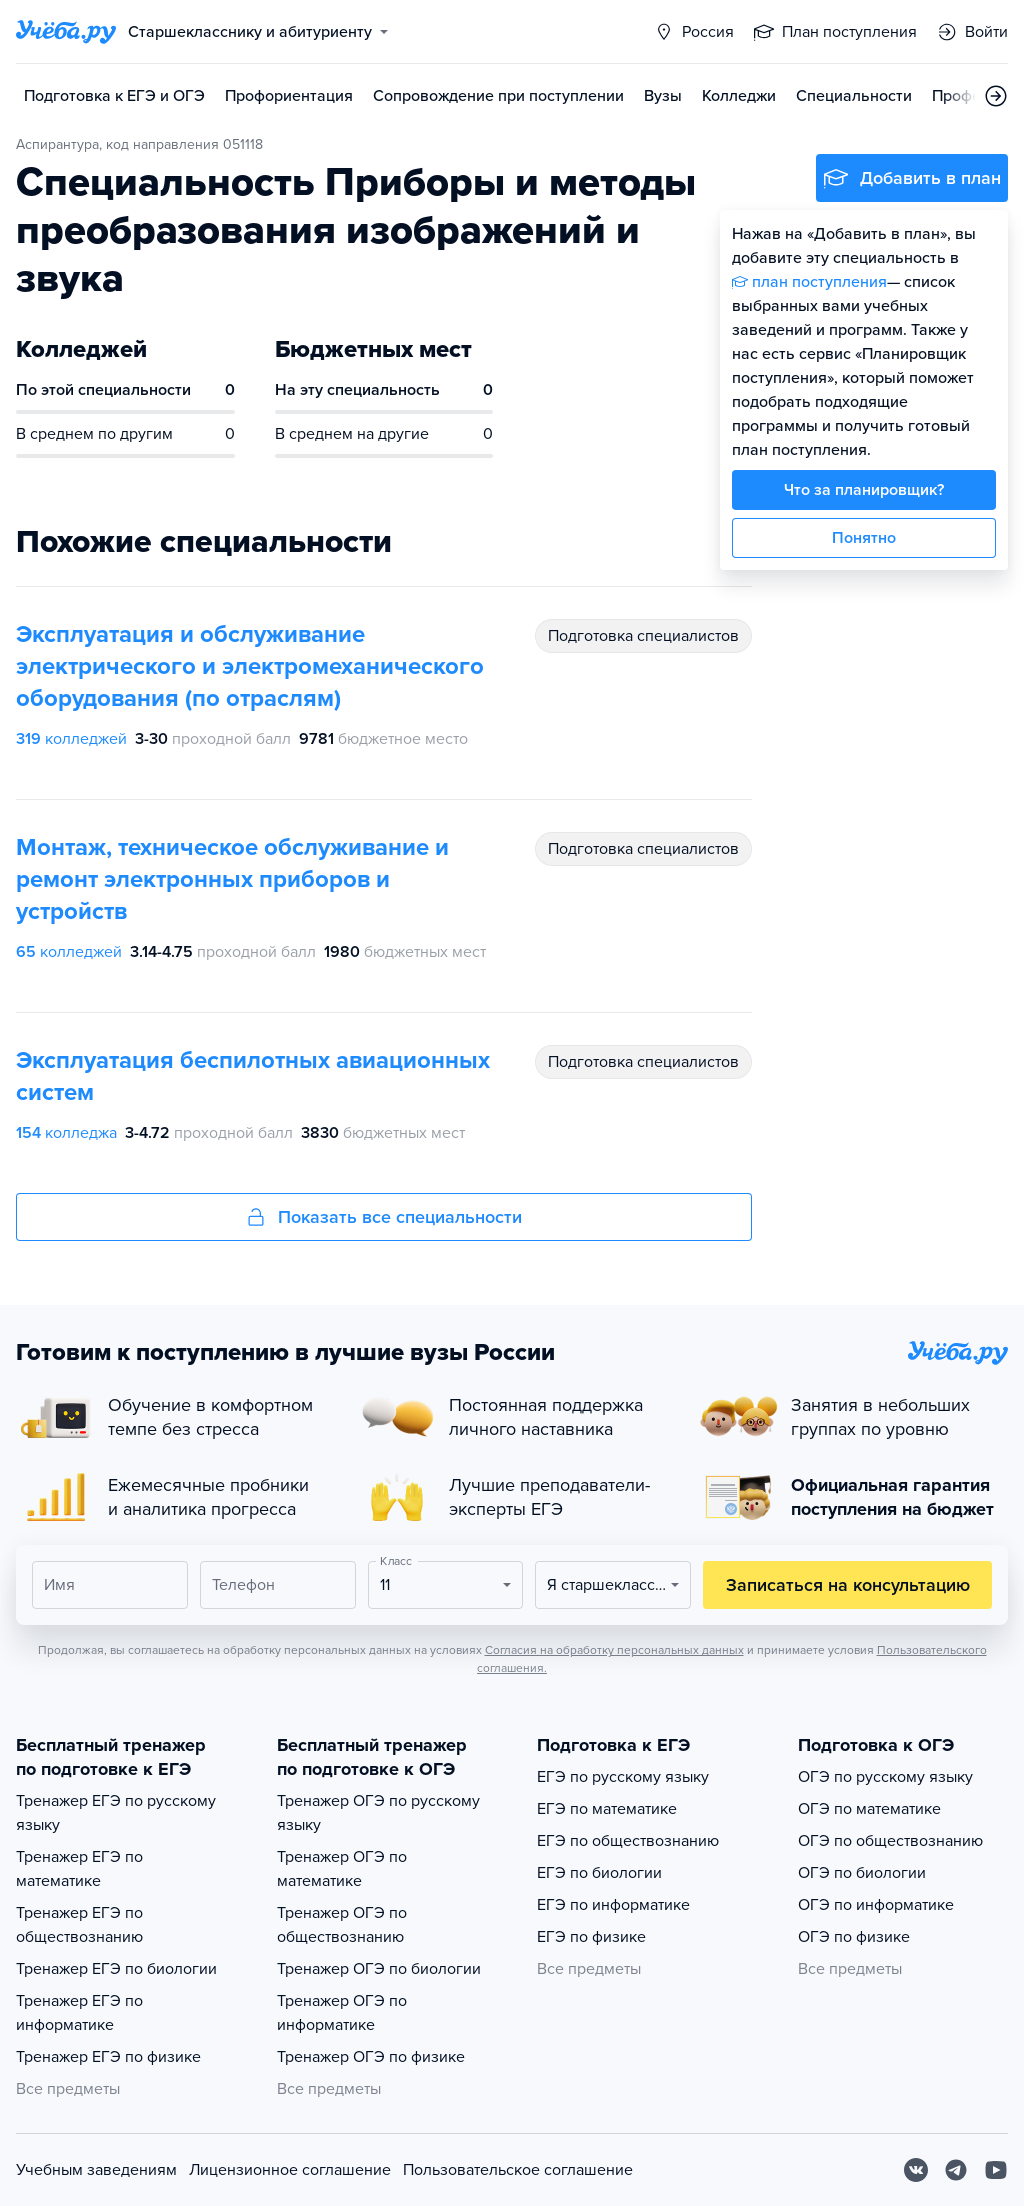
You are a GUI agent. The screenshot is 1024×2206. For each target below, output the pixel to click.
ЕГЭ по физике (591, 1937)
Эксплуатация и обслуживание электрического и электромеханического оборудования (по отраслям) (250, 666)
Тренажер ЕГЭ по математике (79, 1869)
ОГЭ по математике (869, 1809)
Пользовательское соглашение (518, 2170)
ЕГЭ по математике (607, 1809)
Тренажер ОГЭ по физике (371, 2057)
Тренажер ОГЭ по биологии (379, 1969)
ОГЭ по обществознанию (890, 1841)
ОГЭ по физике (854, 1937)
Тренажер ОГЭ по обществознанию (342, 1925)
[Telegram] (956, 2170)
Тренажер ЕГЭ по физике (108, 2057)
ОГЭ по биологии (862, 1873)
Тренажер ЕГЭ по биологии (116, 1969)
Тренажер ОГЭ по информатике (342, 2013)
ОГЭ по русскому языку (885, 1777)
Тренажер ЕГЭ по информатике (79, 2013)
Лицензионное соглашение (290, 2170)
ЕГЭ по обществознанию (628, 1841)
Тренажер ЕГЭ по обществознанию (79, 1925)
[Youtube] (996, 2170)
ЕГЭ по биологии (599, 1873)
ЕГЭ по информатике (613, 1905)
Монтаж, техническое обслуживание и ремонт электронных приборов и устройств (232, 879)
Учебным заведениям (96, 2170)
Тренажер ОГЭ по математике (342, 1869)
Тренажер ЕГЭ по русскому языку (116, 1813)
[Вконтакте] (916, 2170)
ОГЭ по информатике (876, 1905)
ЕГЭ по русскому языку (623, 1777)
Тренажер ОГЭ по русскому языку (378, 1813)
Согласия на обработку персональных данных (614, 1650)
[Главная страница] (66, 32)
